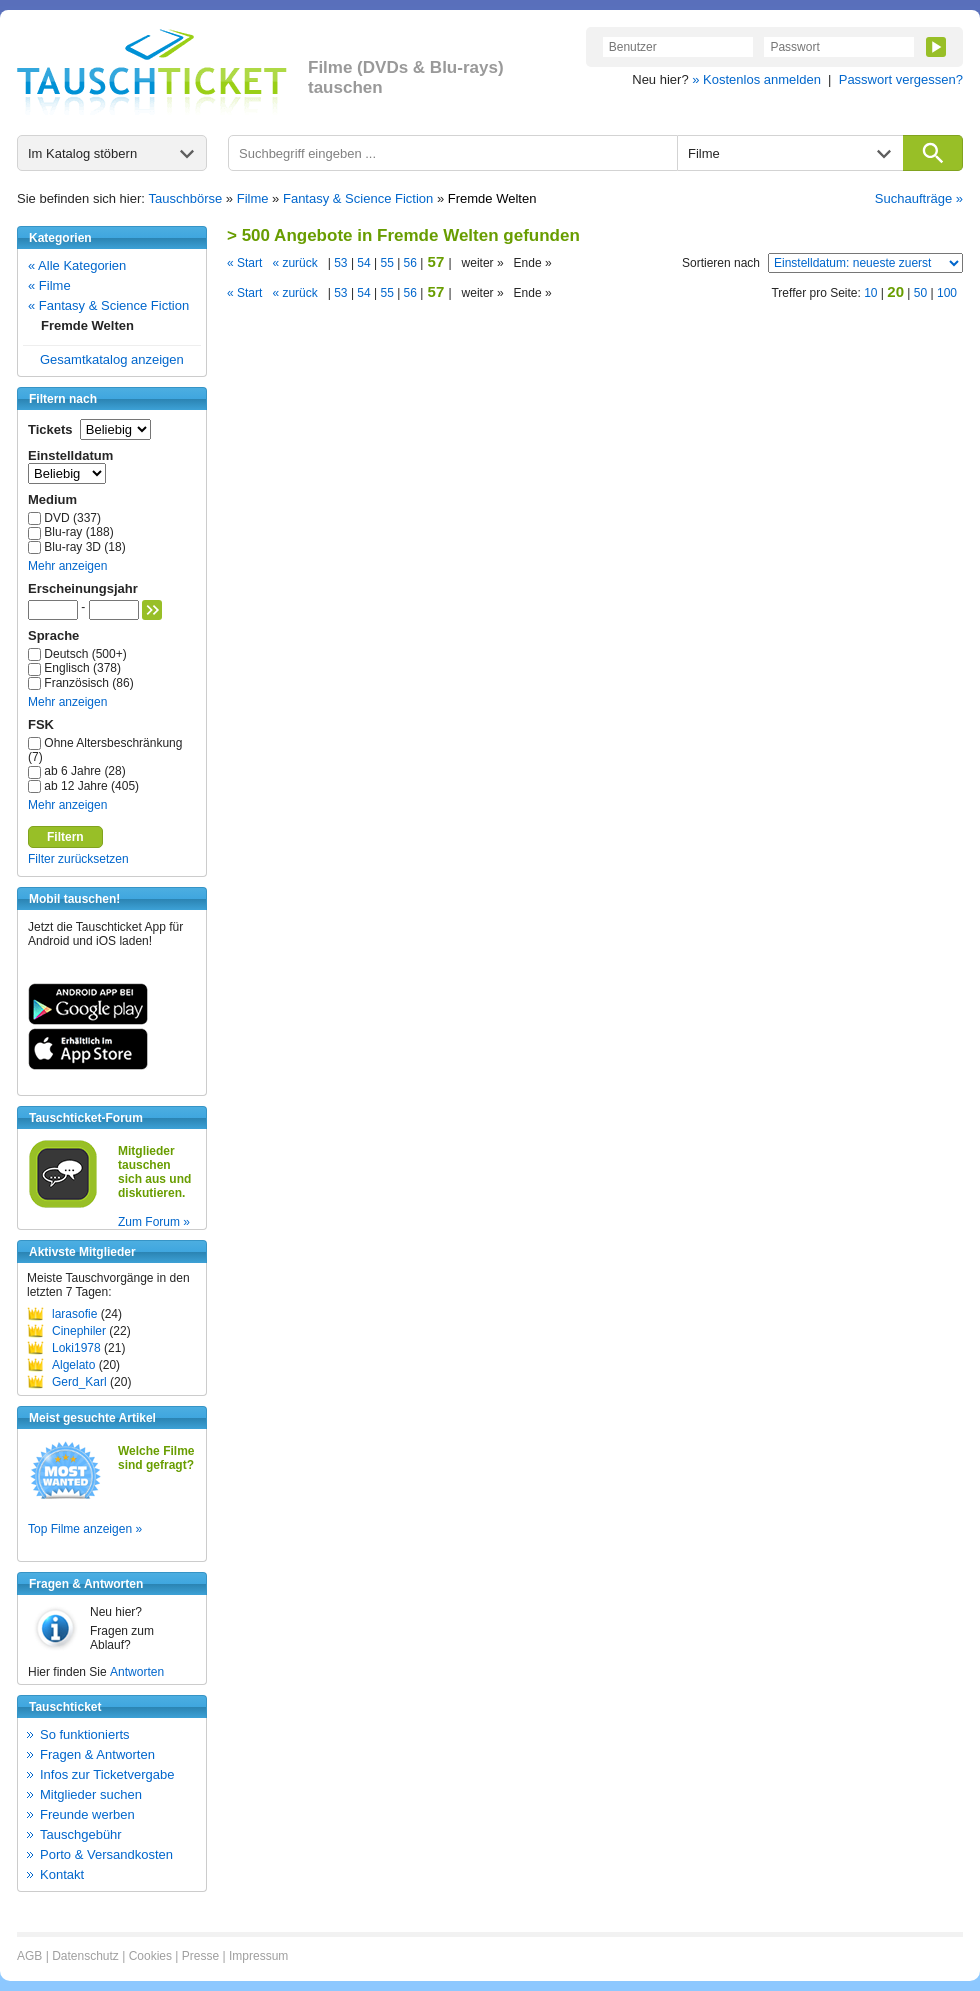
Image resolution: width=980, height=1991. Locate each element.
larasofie (74, 1314)
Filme (253, 198)
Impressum (258, 1956)
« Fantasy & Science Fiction (108, 305)
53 (341, 263)
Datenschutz (85, 1956)
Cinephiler (79, 1331)
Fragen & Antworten (97, 1754)
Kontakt (62, 1874)
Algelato (73, 1365)
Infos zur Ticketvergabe (107, 1774)
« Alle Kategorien (77, 265)
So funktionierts (85, 1734)
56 (410, 263)
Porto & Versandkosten (106, 1854)
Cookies (150, 1956)
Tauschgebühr (81, 1834)
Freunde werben (87, 1814)
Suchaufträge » (919, 198)
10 (870, 293)
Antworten (137, 1672)
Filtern (65, 837)
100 (947, 293)
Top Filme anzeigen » (85, 1529)
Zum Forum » (154, 1222)
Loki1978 (76, 1348)
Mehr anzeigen (67, 566)
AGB (29, 1956)
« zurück (294, 263)
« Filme (49, 285)
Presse (200, 1956)
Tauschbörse (186, 198)
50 (920, 293)
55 (387, 263)
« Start (244, 263)
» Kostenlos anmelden (756, 79)
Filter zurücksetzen (78, 859)
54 (364, 263)
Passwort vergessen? (901, 79)
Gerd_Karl (79, 1382)
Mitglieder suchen (91, 1794)
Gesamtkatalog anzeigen (112, 359)
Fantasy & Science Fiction (358, 198)
